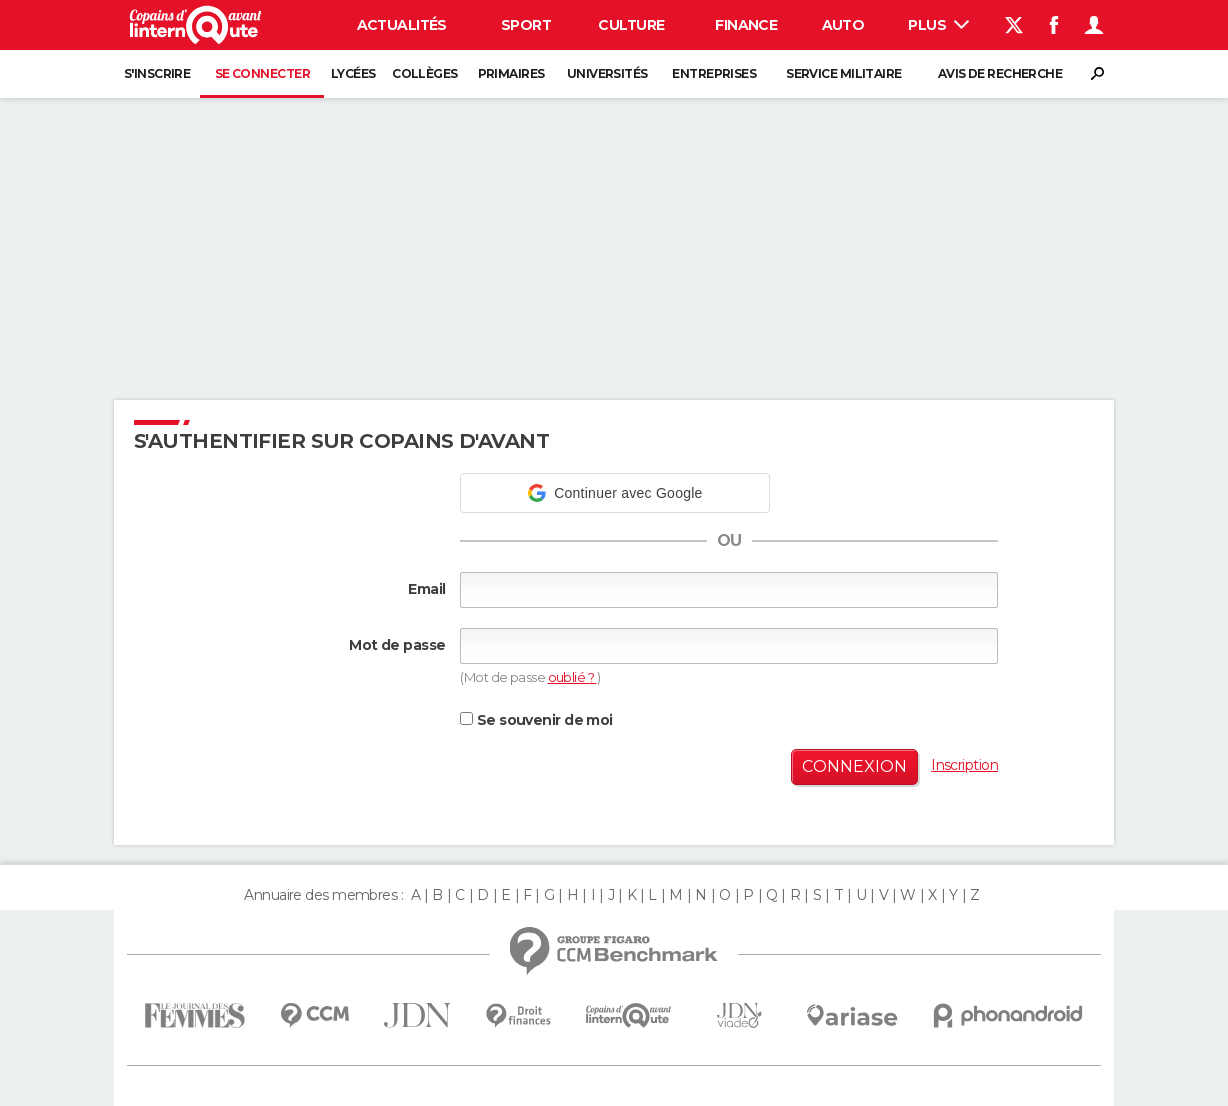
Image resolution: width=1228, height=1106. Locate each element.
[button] (615, 493)
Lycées (353, 73)
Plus (938, 25)
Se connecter (262, 73)
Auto (843, 25)
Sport (526, 25)
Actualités (402, 25)
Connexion (854, 766)
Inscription (964, 765)
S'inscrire (157, 73)
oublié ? (572, 677)
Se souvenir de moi (536, 720)
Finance (746, 25)
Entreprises (714, 73)
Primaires (511, 73)
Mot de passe (397, 645)
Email (426, 589)
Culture (631, 25)
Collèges (425, 73)
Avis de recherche (1000, 73)
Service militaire (843, 73)
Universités (607, 73)
